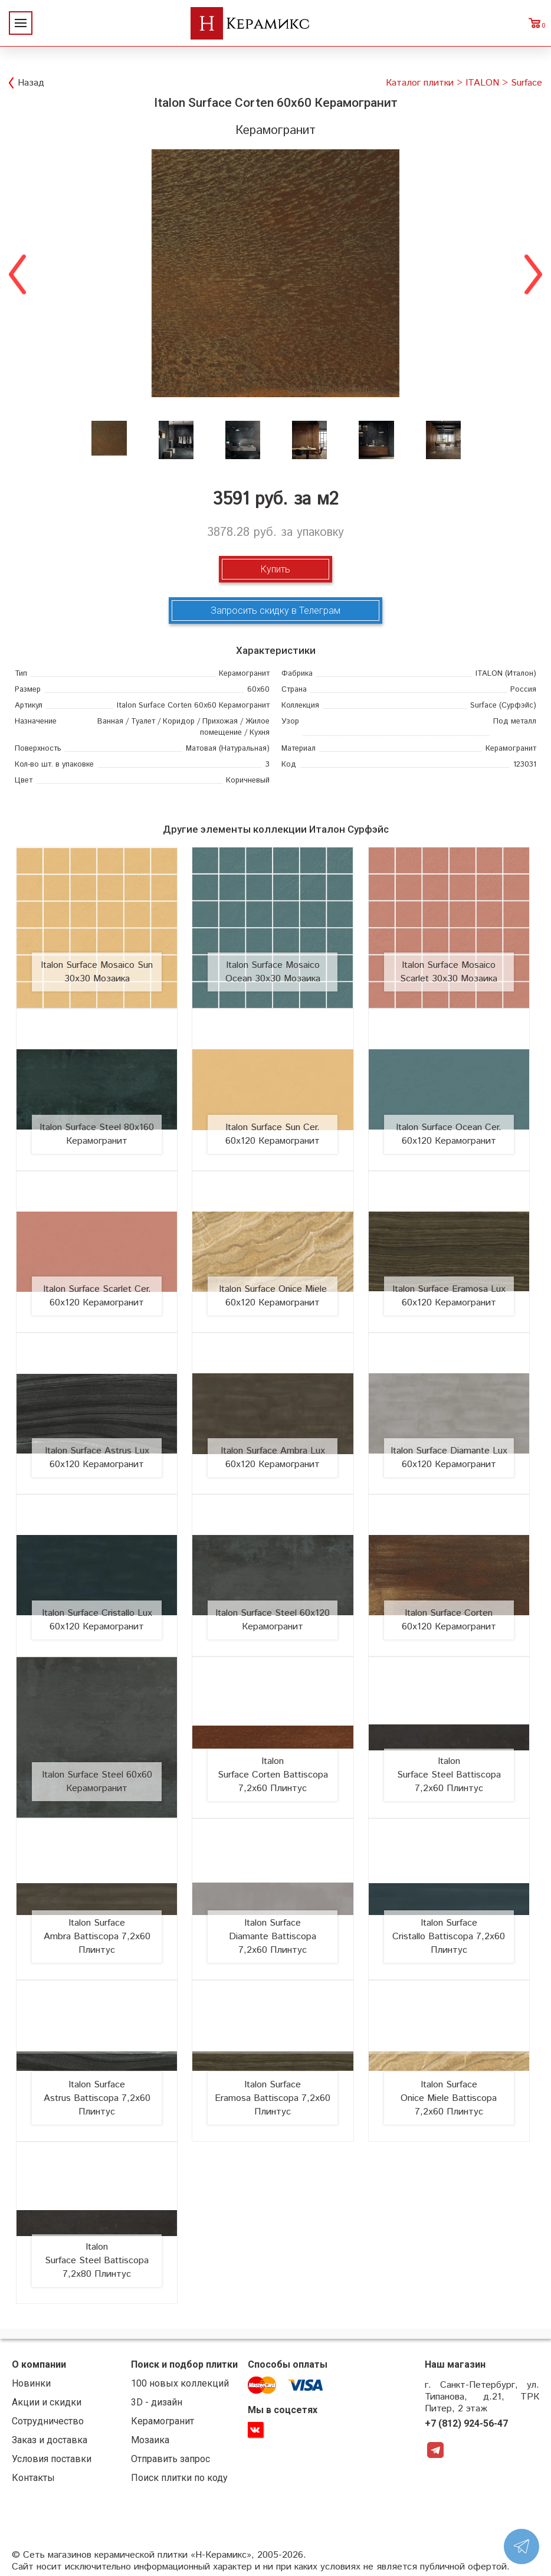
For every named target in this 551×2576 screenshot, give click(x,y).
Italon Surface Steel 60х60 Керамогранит (97, 1781)
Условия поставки (51, 2458)
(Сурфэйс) (503, 705)
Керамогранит (162, 2421)
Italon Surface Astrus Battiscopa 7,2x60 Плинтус (97, 2098)
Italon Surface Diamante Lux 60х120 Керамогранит (449, 1457)
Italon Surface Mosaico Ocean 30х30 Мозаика (272, 972)
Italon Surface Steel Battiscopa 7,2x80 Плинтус (97, 2260)
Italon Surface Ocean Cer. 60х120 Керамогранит (448, 1134)
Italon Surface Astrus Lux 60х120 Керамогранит (97, 1457)
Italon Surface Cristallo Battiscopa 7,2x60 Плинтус (448, 1936)
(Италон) (505, 673)
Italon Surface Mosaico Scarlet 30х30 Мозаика (448, 972)
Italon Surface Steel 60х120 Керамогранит (272, 1620)
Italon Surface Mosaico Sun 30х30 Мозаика (97, 972)
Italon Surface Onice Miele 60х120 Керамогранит (273, 1296)
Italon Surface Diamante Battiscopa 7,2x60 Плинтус (272, 1936)
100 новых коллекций (180, 2383)
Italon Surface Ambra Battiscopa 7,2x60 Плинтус (97, 1936)
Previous (18, 273)
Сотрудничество (48, 2421)
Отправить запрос (170, 2458)
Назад (31, 83)
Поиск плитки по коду (179, 2477)
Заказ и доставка (49, 2440)
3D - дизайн (156, 2402)
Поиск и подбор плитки (184, 2364)
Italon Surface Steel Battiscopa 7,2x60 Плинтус (449, 1775)
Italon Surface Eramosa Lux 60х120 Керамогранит (449, 1296)
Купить (275, 569)
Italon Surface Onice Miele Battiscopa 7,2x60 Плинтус (449, 2098)
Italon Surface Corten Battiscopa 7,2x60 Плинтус (273, 1775)
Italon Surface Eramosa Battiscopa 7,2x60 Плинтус (272, 2098)
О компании (39, 2364)
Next (533, 273)
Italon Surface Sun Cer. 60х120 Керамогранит (272, 1134)
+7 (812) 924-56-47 (466, 2423)
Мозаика (150, 2440)
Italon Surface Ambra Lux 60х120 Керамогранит (273, 1457)
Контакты (33, 2477)
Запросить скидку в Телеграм (275, 610)
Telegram (435, 2450)
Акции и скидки (46, 2402)
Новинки (31, 2383)
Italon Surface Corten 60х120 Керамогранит (449, 1620)
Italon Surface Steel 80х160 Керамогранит (97, 1134)
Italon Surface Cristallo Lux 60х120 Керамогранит (97, 1620)
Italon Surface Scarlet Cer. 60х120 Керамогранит (97, 1296)
